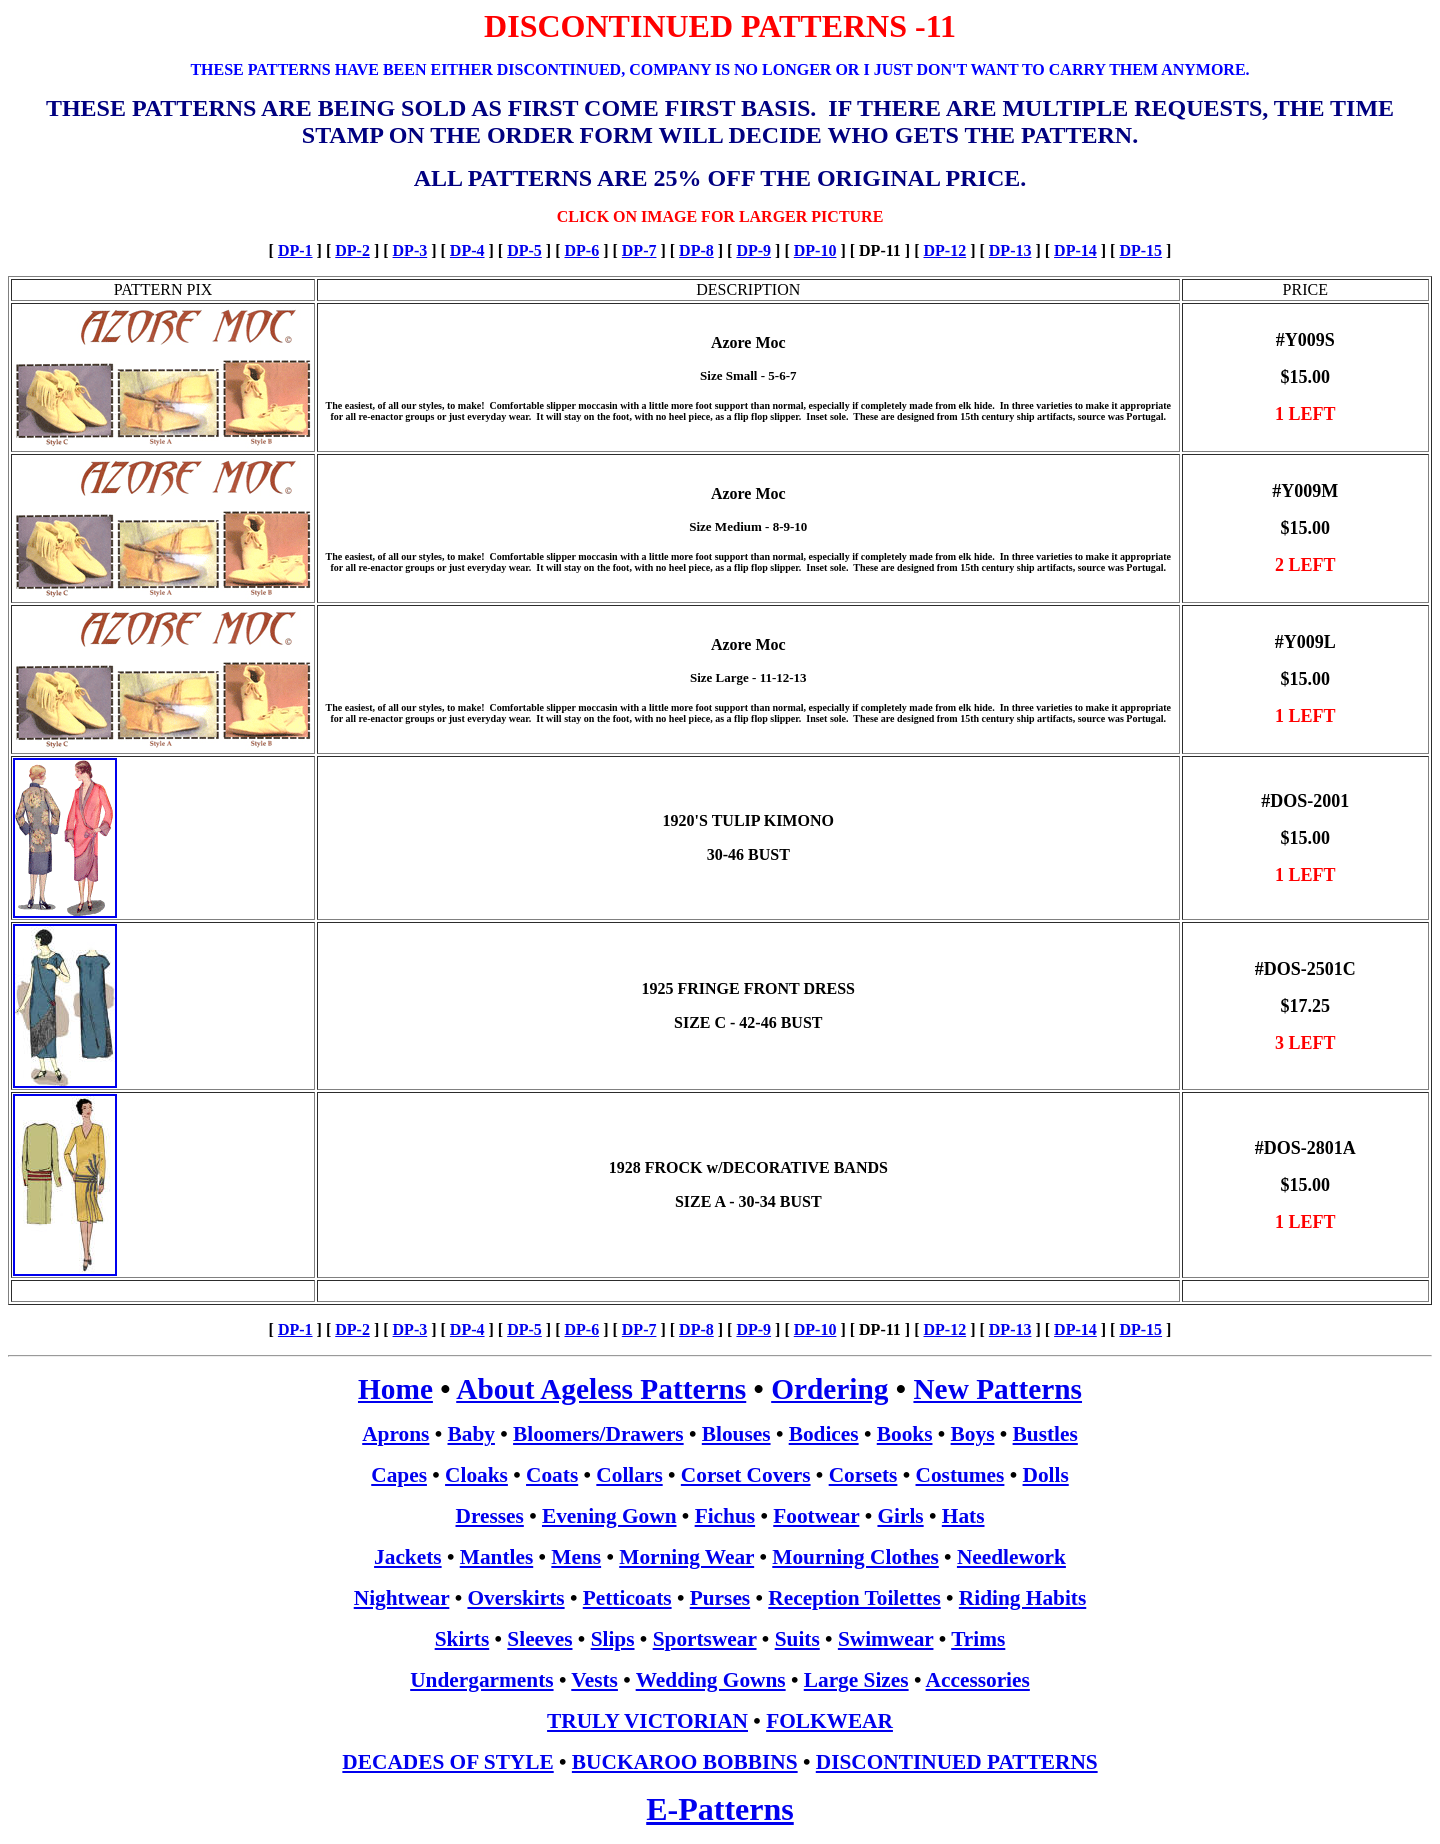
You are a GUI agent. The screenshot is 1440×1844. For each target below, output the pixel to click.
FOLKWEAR (829, 1721)
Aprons (395, 1434)
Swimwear (886, 1639)
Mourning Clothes (855, 1557)
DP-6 (581, 250)
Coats (552, 1475)
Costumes (960, 1475)
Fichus (725, 1516)
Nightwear (402, 1598)
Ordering (829, 1389)
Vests (594, 1680)
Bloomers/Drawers (598, 1434)
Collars (629, 1475)
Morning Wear (686, 1557)
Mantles (496, 1557)
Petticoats (627, 1598)
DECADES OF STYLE (447, 1762)
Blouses (736, 1434)
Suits (797, 1639)
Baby (471, 1434)
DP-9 (753, 250)
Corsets (863, 1475)
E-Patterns (720, 1809)
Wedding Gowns (711, 1680)
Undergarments (481, 1680)
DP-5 (524, 250)
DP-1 (295, 250)
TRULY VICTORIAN (647, 1721)
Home (395, 1389)
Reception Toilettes (854, 1598)
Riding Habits (1022, 1598)
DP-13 (1010, 250)
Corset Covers (746, 1475)
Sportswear (705, 1639)
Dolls (1046, 1475)
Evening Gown (609, 1516)
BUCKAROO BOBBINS (685, 1762)
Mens (576, 1557)
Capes (399, 1475)
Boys (973, 1434)
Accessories (978, 1680)
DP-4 (467, 250)
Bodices (824, 1434)
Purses (720, 1598)
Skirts (462, 1639)
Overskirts (515, 1598)
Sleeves (539, 1639)
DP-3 (410, 250)
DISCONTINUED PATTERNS (957, 1762)
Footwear (816, 1516)
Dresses (490, 1516)
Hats (963, 1516)
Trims (978, 1639)
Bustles (1045, 1434)
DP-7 (639, 250)
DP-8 (696, 250)
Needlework (1011, 1557)
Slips (613, 1639)
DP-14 (1075, 250)
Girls (900, 1516)
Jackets (408, 1557)
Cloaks (476, 1475)
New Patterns (997, 1389)
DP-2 (352, 250)
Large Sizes (856, 1680)
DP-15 (1140, 250)
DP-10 (815, 250)
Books (905, 1434)
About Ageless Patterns (601, 1389)
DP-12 (944, 250)
